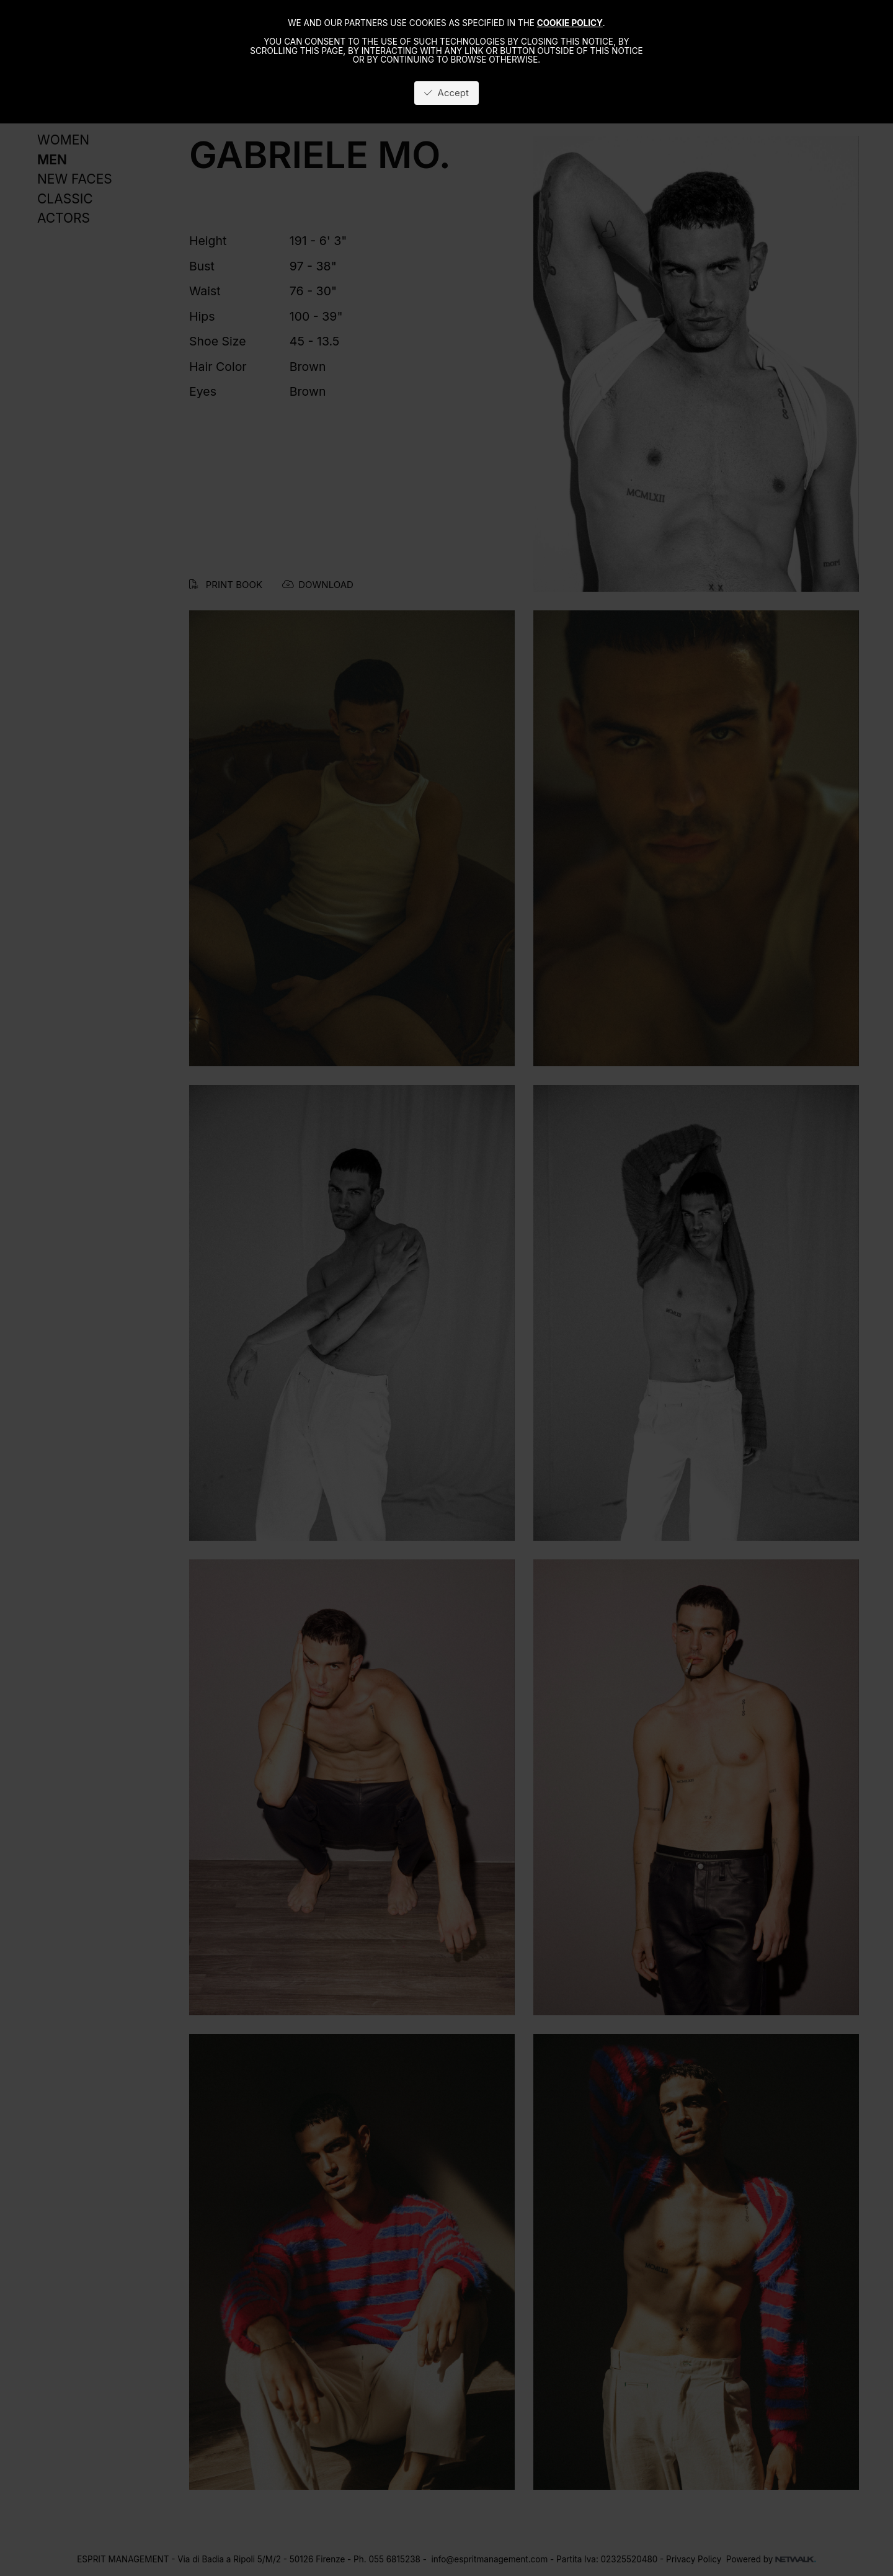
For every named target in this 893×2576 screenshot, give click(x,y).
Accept (446, 93)
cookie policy (570, 23)
